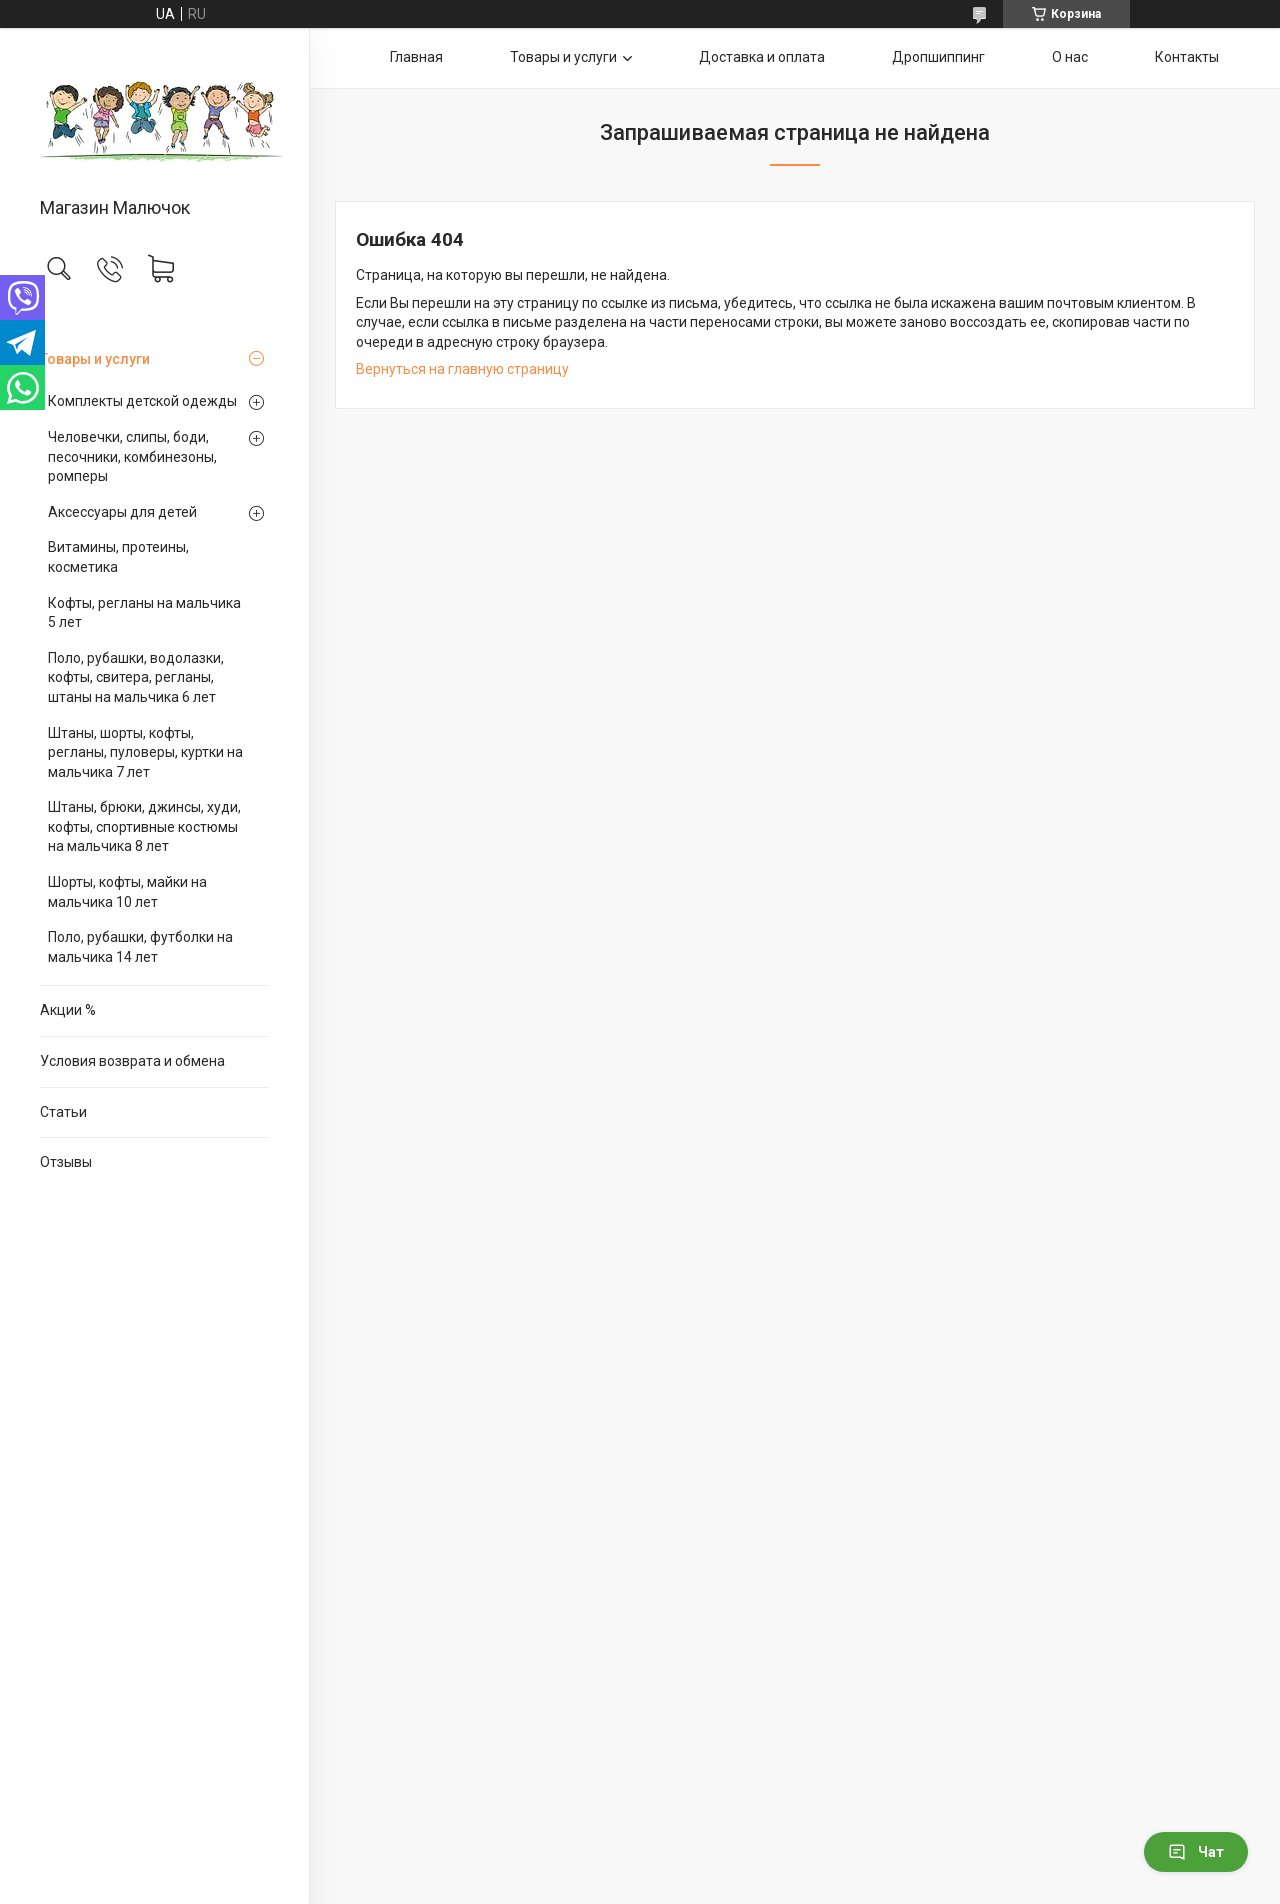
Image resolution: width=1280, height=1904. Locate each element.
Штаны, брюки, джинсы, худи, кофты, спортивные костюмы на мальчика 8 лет (144, 826)
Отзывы (66, 1162)
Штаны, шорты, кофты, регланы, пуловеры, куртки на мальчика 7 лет (145, 752)
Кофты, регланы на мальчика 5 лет (144, 613)
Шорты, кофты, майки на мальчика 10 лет (127, 892)
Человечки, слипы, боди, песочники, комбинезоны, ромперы (132, 456)
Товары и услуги (95, 359)
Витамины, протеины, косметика (118, 557)
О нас (1070, 57)
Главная (416, 57)
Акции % (68, 1010)
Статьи (63, 1112)
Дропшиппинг (938, 57)
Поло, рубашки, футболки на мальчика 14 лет (140, 947)
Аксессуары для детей (122, 512)
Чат (1196, 1852)
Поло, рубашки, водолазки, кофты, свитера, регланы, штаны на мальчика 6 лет (136, 677)
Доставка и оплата (762, 57)
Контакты (1187, 57)
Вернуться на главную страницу (462, 369)
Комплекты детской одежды (142, 401)
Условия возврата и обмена (132, 1061)
